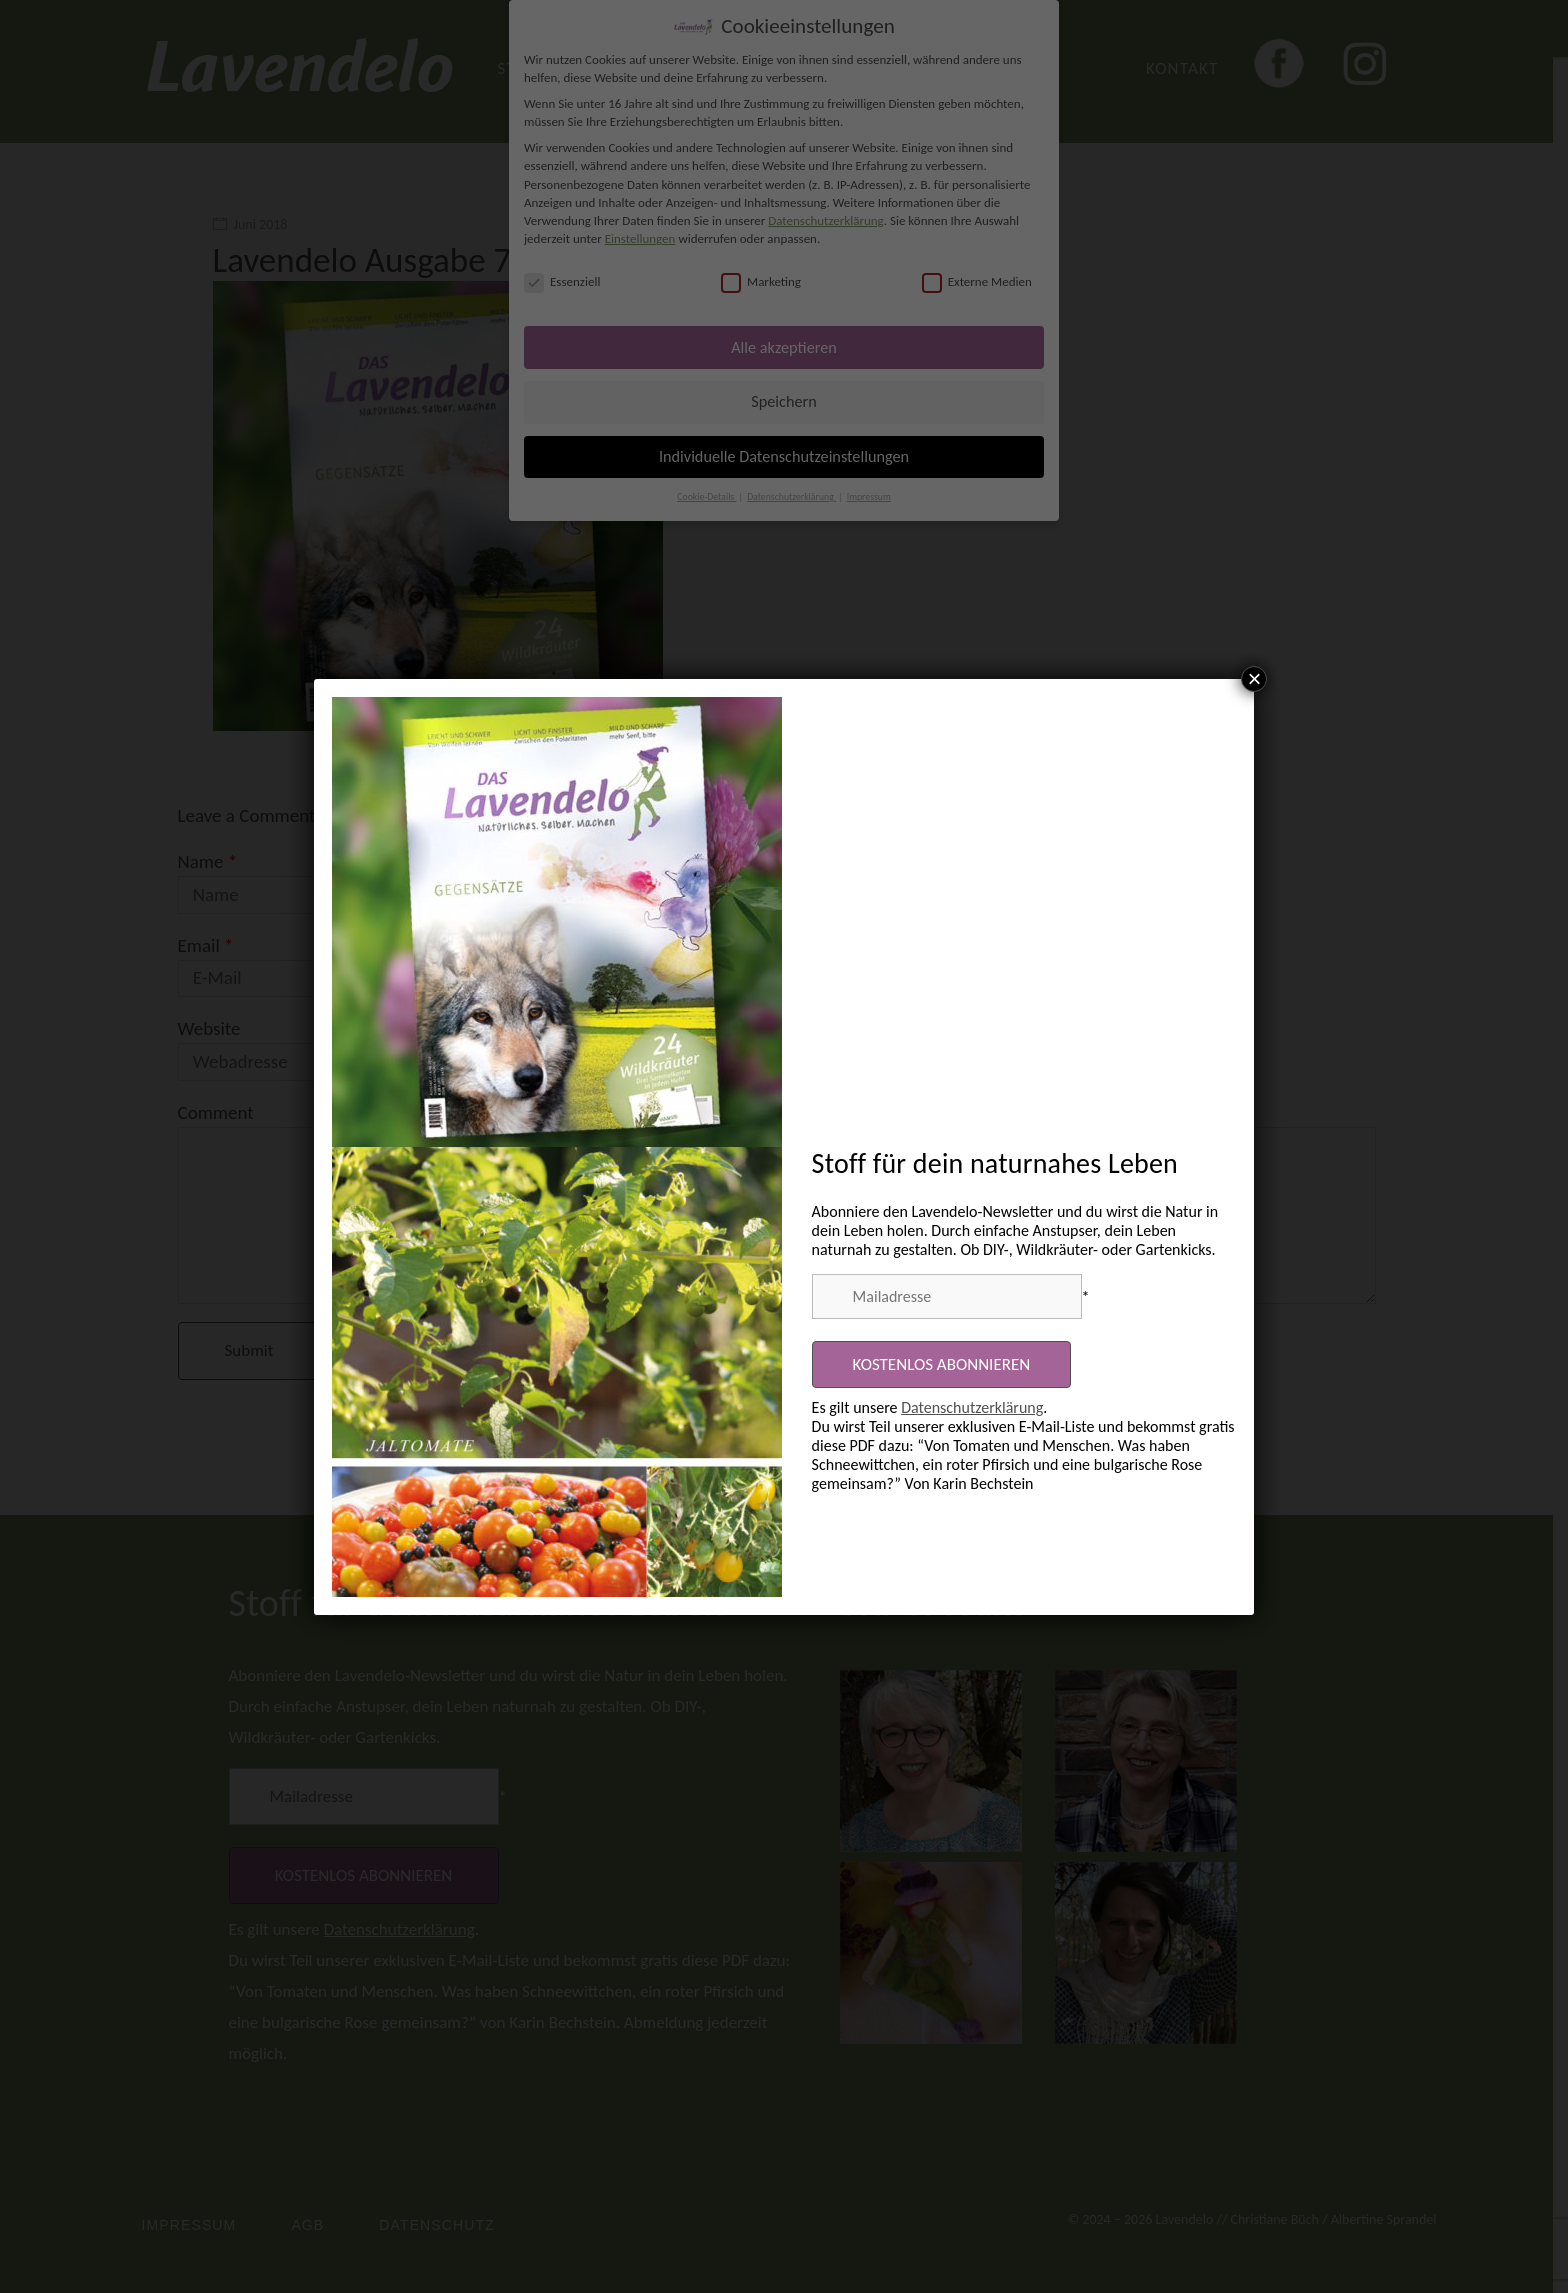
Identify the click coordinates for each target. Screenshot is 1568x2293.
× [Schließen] (1254, 679)
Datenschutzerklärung (972, 1407)
